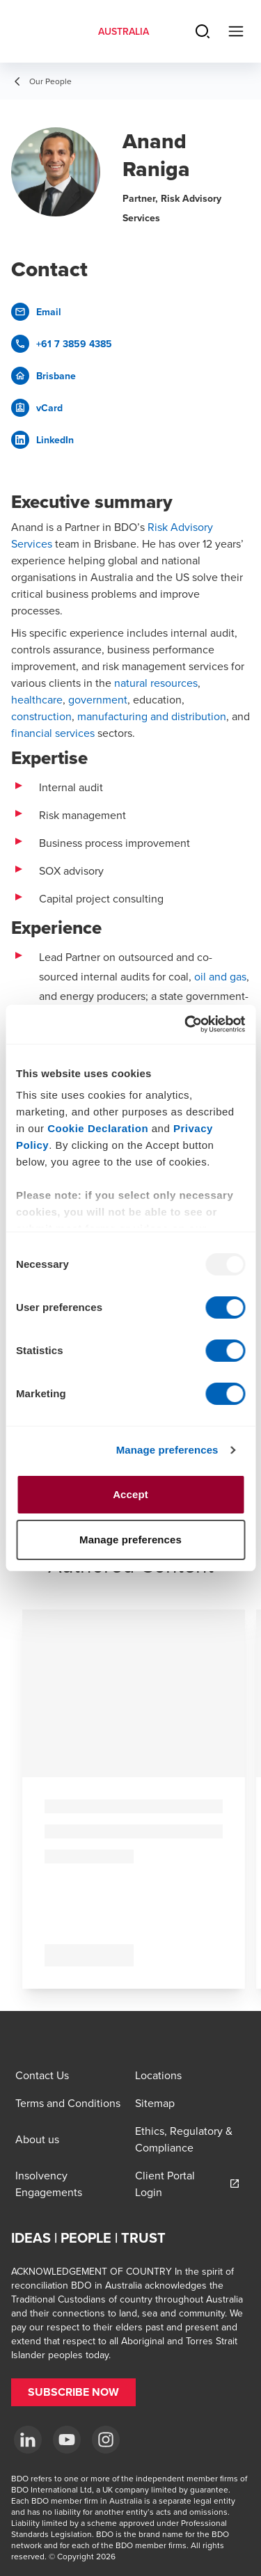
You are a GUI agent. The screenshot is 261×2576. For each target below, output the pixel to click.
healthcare (37, 699)
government (97, 699)
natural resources (156, 682)
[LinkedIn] (28, 2439)
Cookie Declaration (97, 1128)
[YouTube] (67, 2439)
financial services (53, 732)
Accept (130, 1494)
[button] (73, 2392)
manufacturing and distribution (151, 716)
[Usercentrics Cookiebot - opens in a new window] (186, 1024)
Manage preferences (167, 1450)
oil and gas (220, 976)
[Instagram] (105, 2439)
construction (41, 716)
